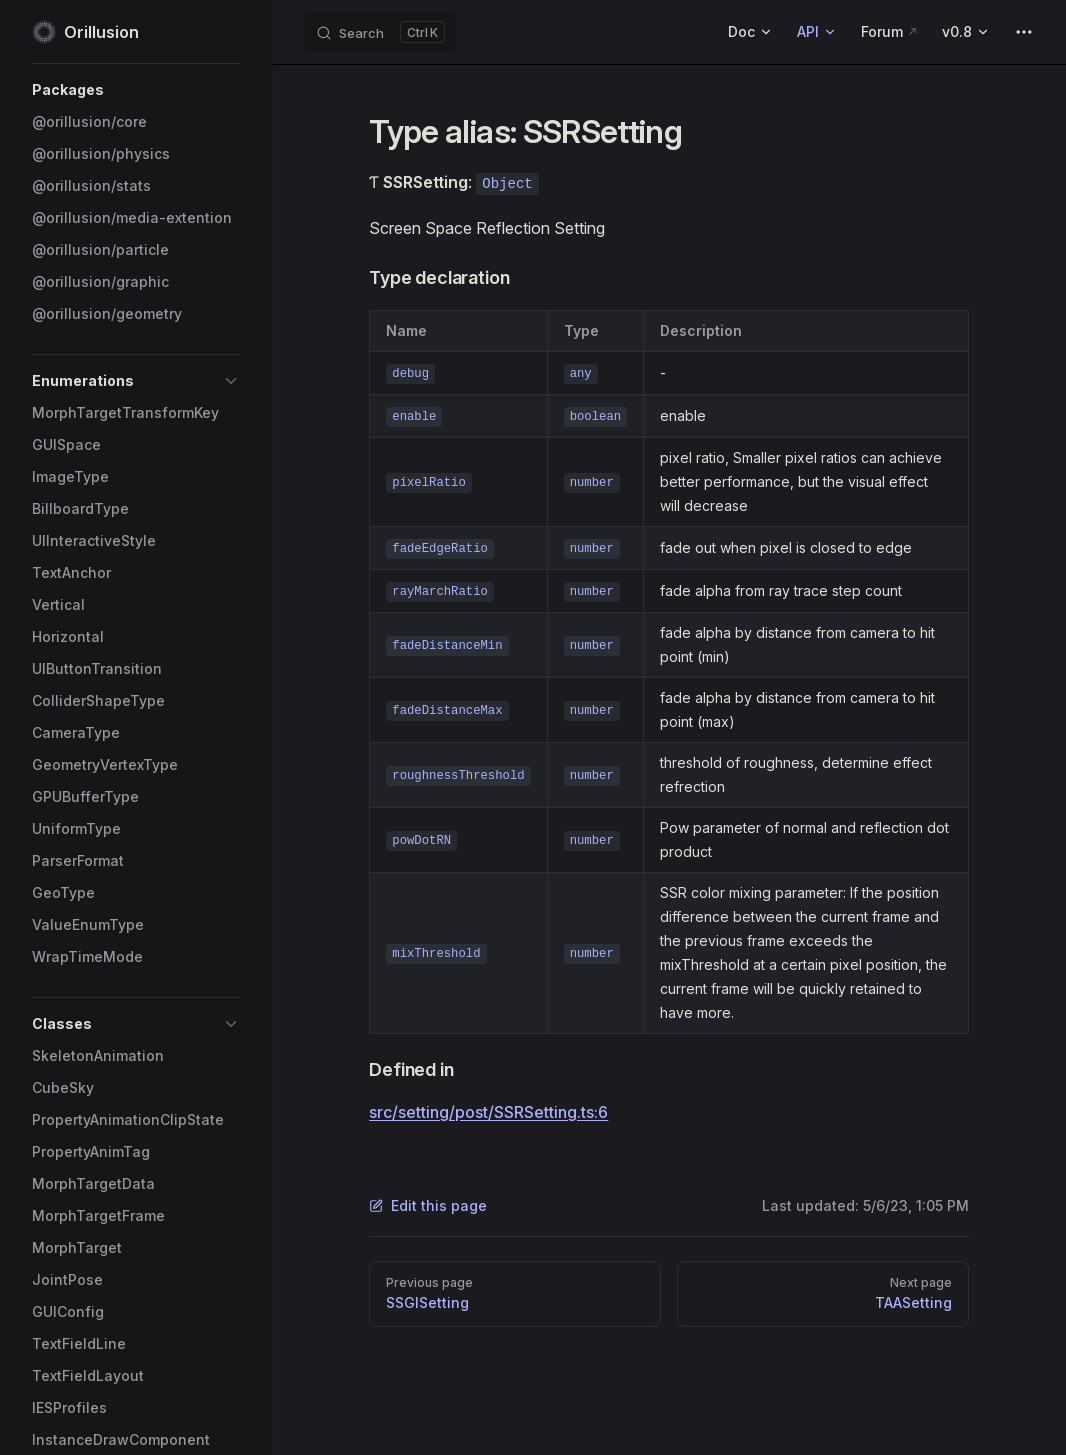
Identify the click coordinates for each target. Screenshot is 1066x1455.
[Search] (380, 32)
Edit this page (428, 1205)
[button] (136, 90)
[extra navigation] (1024, 32)
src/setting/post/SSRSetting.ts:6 (488, 1112)
